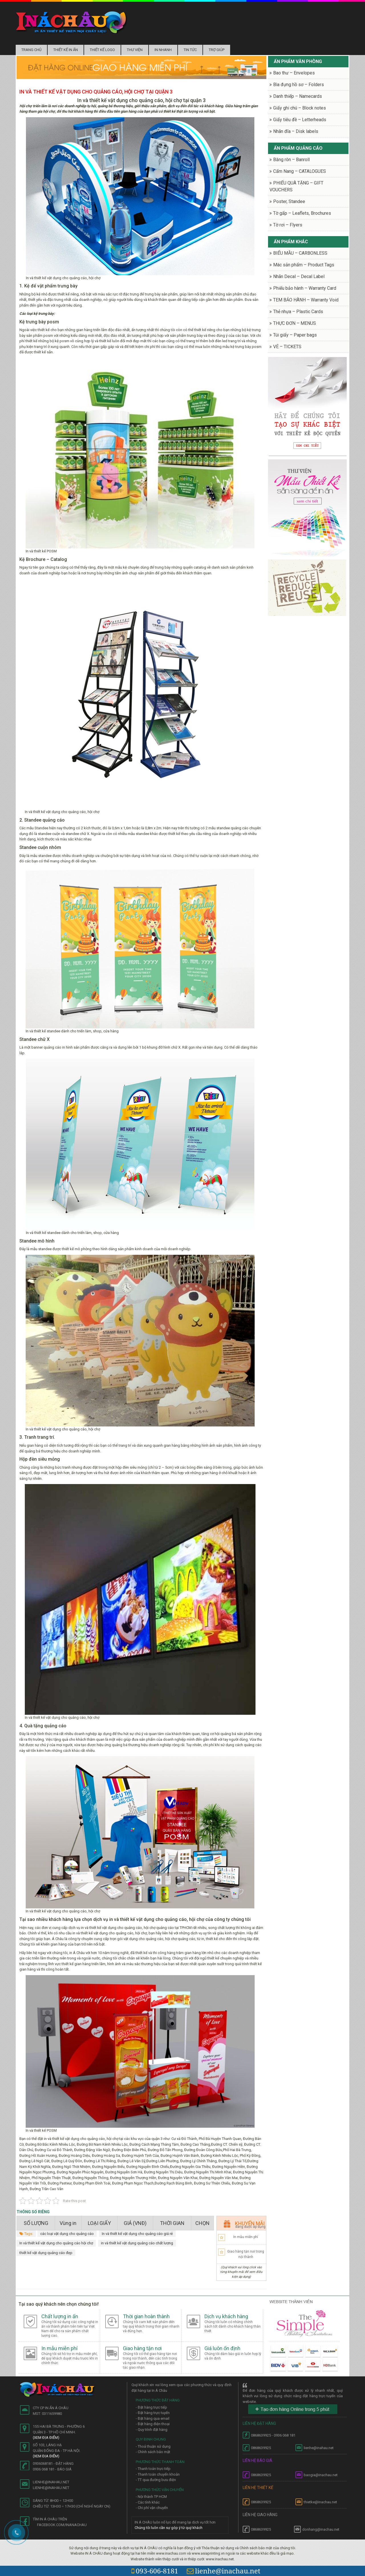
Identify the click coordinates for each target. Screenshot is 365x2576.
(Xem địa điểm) (46, 2437)
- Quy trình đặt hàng (151, 2429)
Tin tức (190, 50)
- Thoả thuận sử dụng (153, 2446)
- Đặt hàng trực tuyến (153, 2413)
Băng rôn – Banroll (291, 159)
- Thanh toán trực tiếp (153, 2468)
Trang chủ (31, 50)
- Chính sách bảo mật (153, 2452)
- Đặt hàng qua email (152, 2418)
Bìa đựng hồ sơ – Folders (298, 84)
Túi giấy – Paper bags (295, 335)
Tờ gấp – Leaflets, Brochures (302, 213)
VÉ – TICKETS (287, 346)
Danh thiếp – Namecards (297, 96)
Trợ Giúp (216, 50)
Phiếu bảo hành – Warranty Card (304, 288)
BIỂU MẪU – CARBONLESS (300, 253)
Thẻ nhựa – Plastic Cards (298, 311)
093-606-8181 (154, 2570)
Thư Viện (135, 50)
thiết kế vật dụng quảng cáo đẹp (45, 2253)
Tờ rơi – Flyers (287, 225)
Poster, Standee (289, 201)
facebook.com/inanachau (62, 2525)
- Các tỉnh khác (148, 2502)
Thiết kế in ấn (65, 50)
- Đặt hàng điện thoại (153, 2424)
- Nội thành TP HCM (151, 2496)
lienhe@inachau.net (223, 2570)
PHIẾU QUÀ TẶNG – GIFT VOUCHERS (296, 186)
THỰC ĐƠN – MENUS (294, 323)
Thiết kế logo (102, 50)
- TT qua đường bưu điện (156, 2480)
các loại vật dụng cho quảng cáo (67, 2234)
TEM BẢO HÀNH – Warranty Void (305, 300)
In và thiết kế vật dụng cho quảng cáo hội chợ (56, 2243)
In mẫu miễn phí (245, 2237)
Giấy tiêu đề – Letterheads (299, 119)
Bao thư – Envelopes (294, 73)
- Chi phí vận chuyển (152, 2508)
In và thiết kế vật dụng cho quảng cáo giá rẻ (137, 2234)
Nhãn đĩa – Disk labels (295, 131)
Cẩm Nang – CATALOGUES (299, 171)
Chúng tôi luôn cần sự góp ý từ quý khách (168, 2528)
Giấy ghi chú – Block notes (299, 108)
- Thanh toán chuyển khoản (158, 2474)
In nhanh (163, 50)
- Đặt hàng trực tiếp (151, 2407)
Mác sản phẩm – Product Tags (303, 264)
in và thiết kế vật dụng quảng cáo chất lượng (137, 2243)
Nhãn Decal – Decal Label (299, 276)
